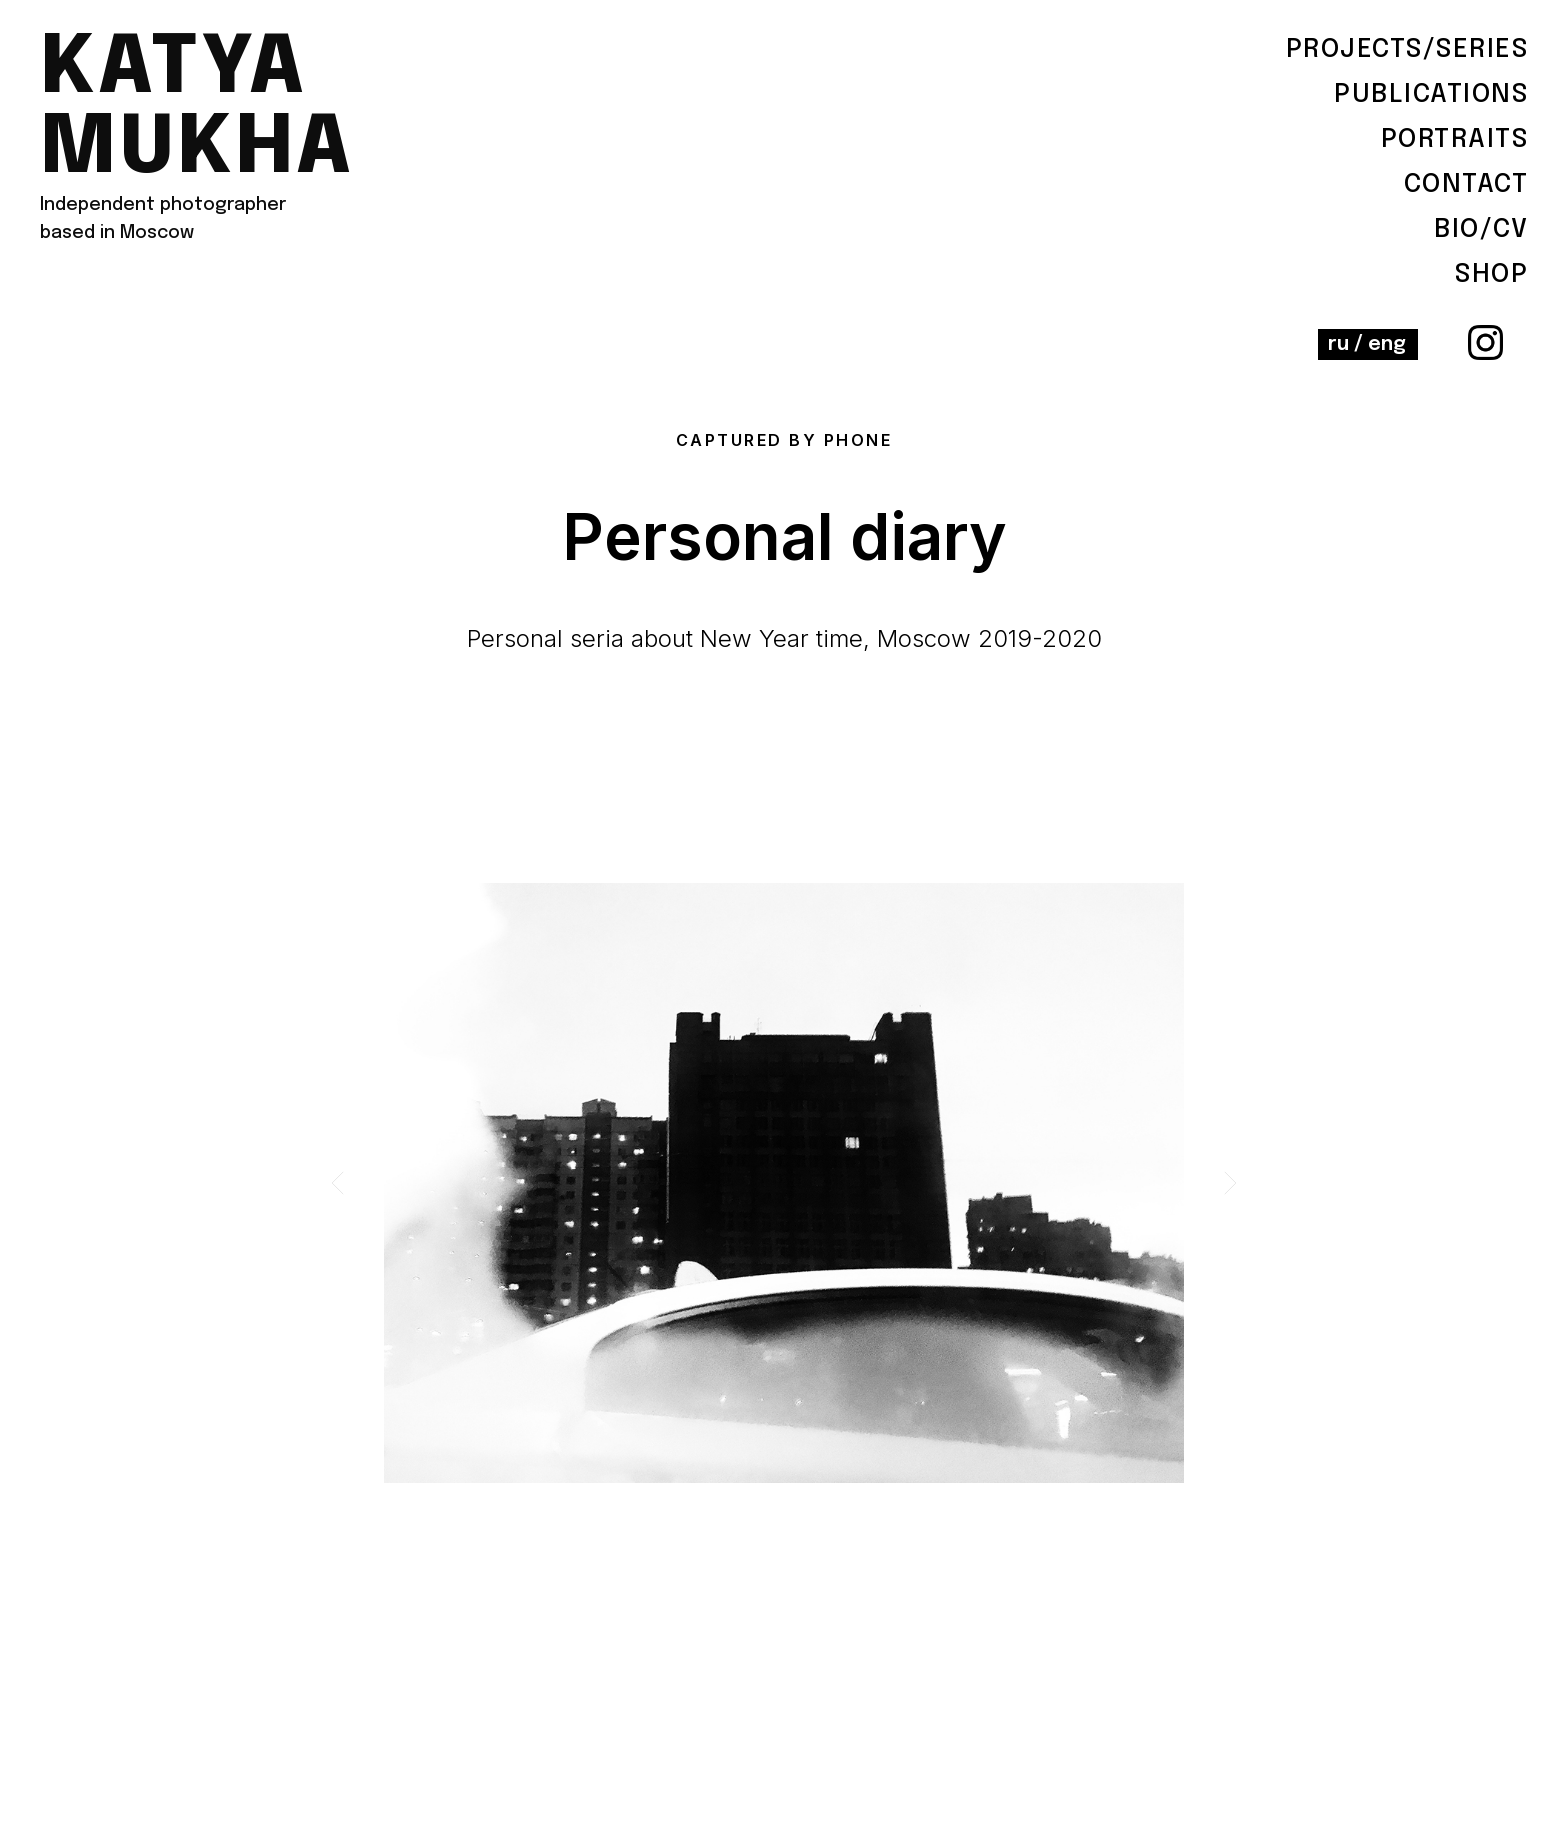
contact (1466, 184)
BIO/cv (1481, 229)
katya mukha (197, 110)
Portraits (1455, 139)
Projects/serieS (1407, 49)
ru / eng (1367, 344)
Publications (1431, 94)
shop (1491, 274)
